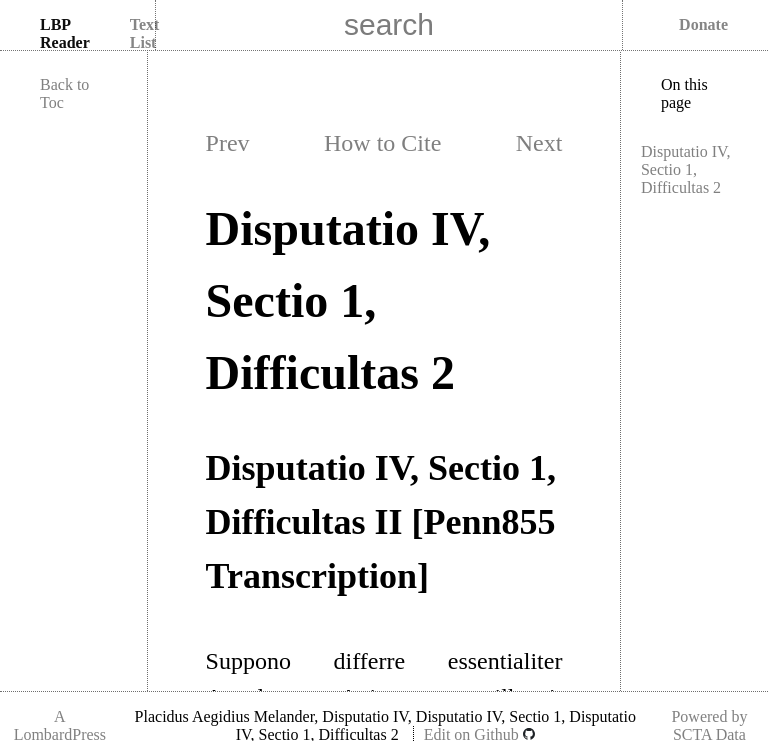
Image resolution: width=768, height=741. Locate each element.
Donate (703, 24)
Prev (228, 143)
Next (539, 143)
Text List (145, 33)
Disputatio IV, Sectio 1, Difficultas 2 (685, 169)
